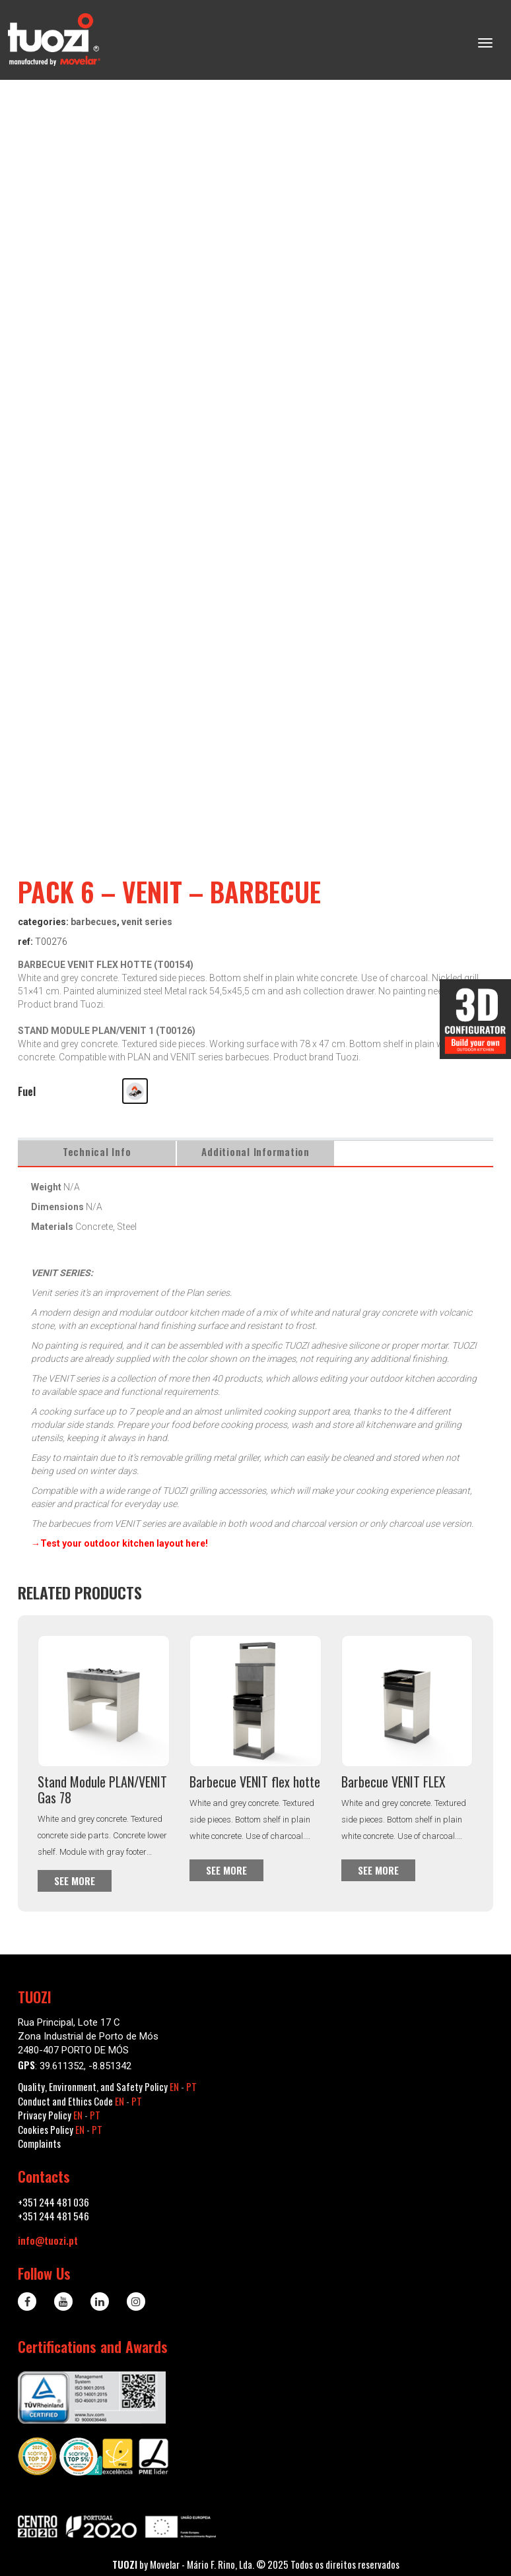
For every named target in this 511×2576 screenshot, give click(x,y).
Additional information (255, 1151)
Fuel (27, 1091)
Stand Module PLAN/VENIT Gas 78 (102, 1789)
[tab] (97, 1152)
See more (74, 1880)
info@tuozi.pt (48, 2240)
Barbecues (94, 922)
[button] (135, 1091)
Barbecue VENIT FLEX (393, 1781)
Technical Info (97, 1151)
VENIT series (146, 922)
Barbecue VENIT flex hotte (254, 1781)
